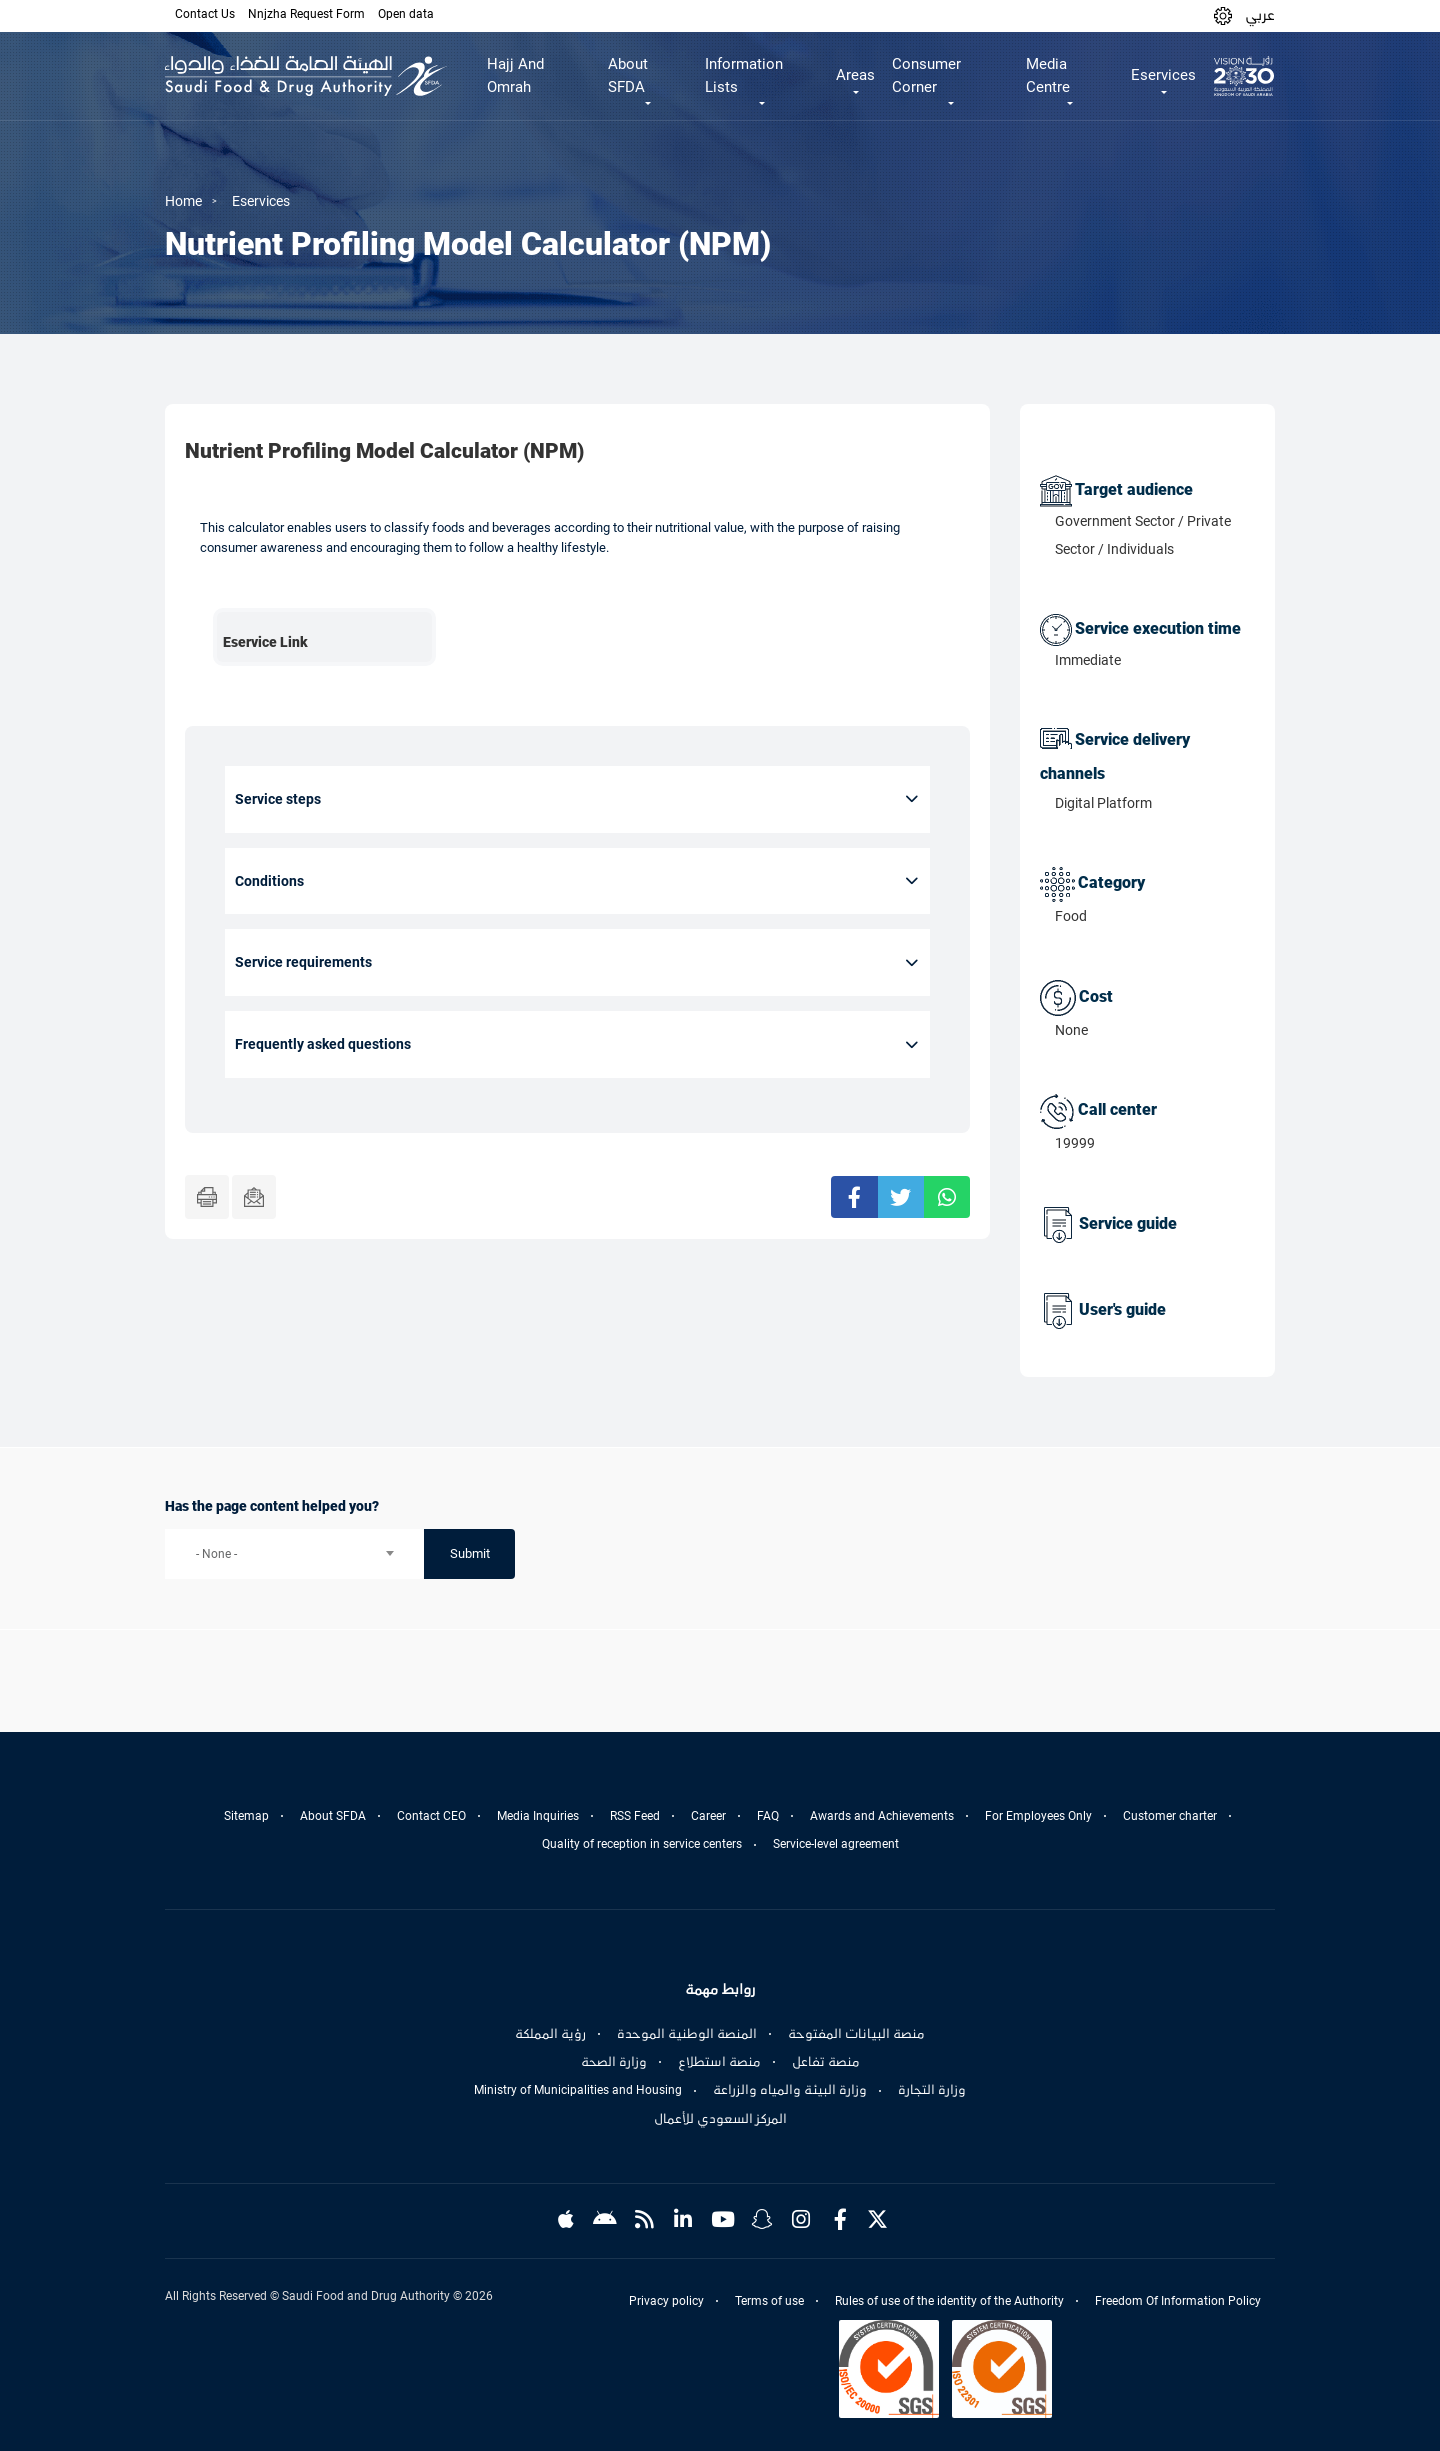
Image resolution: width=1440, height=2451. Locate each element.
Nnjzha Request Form (306, 14)
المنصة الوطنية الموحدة (687, 2034)
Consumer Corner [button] (926, 75)
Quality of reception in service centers (642, 1844)
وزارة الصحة (614, 2062)
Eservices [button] (1163, 75)
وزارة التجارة (932, 2090)
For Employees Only (1038, 1816)
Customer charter (1170, 1816)
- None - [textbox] (216, 1554)
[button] (1223, 15)
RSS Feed (635, 1816)
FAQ (768, 1816)
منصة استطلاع (719, 2062)
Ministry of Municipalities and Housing (578, 2090)
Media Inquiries (538, 1816)
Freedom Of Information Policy (1178, 2301)
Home (183, 201)
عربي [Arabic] (1260, 15)
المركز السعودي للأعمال (720, 2119)
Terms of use (769, 2301)
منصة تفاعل (826, 2062)
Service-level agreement (836, 1844)
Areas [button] (855, 75)
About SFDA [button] (628, 75)
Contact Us (205, 14)
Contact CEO (431, 1816)
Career (708, 1816)
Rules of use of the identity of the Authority (949, 2301)
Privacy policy (666, 2301)
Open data (406, 14)
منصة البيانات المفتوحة (856, 2034)
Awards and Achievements (882, 1816)
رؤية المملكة (550, 2034)
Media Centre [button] (1048, 75)
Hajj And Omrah (515, 75)
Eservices (261, 201)
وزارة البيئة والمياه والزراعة (790, 2090)
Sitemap (246, 1816)
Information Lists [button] (744, 75)
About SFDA (333, 1816)
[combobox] (294, 1554)
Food (1071, 916)
